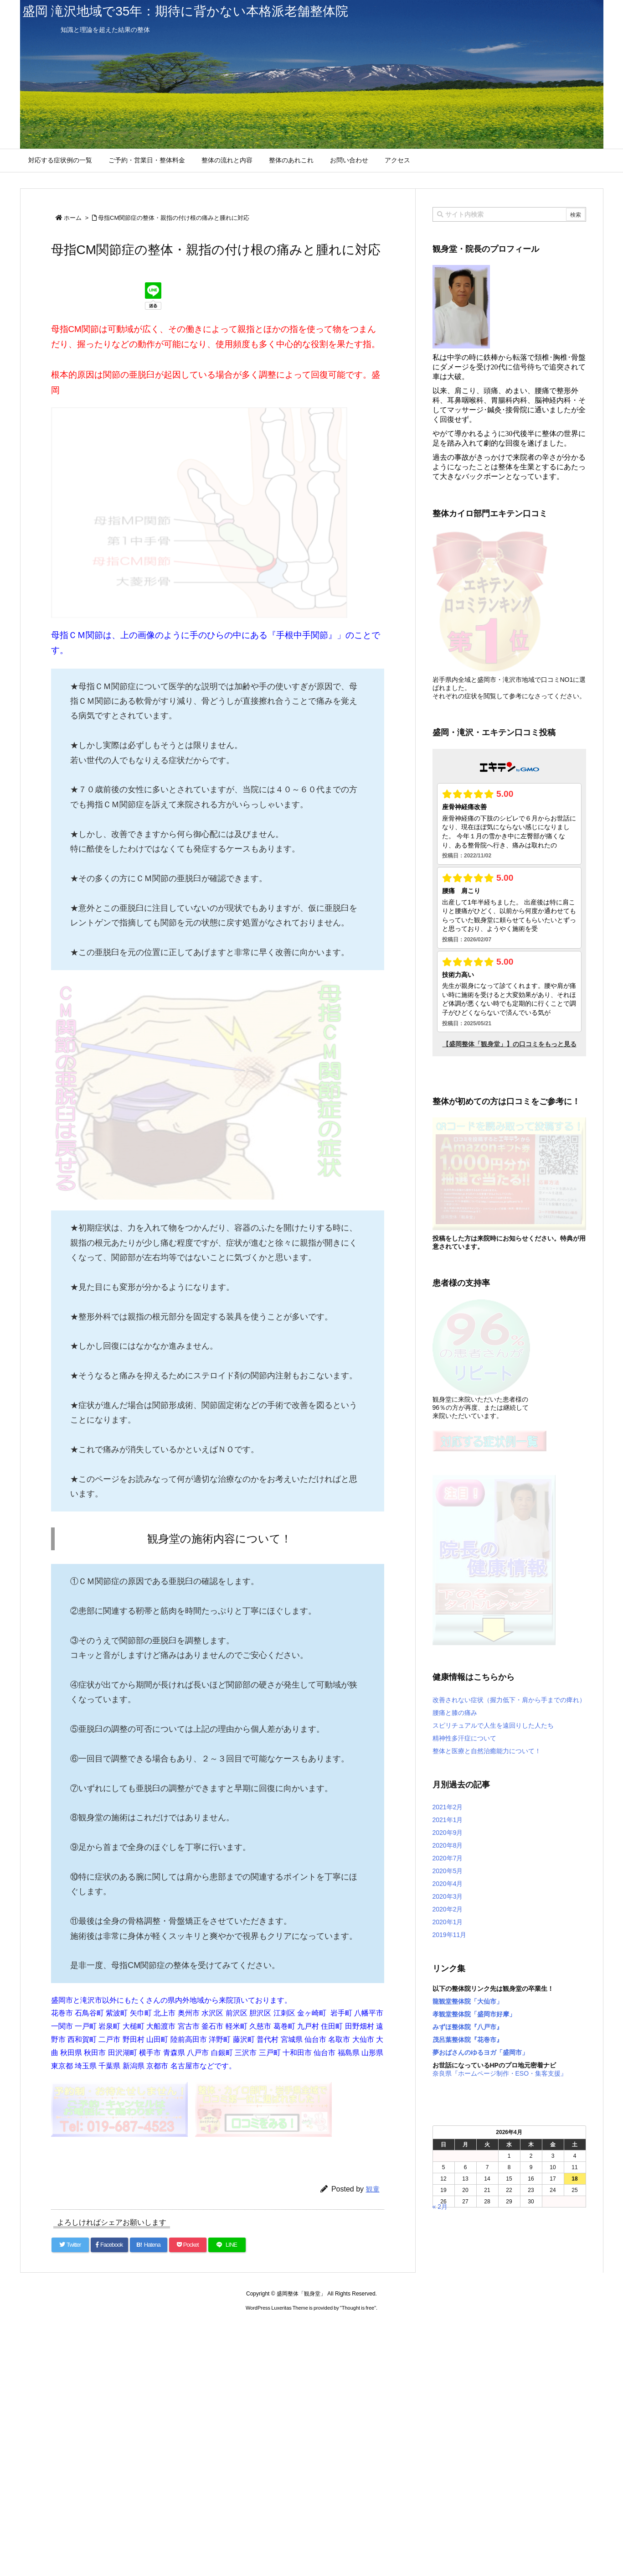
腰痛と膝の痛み (454, 1712)
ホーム (73, 217)
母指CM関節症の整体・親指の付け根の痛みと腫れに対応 (173, 217)
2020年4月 (447, 1883)
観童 (373, 2189)
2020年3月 (447, 1896)
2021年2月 (447, 1807)
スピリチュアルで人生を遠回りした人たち (493, 1725)
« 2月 (440, 2206)
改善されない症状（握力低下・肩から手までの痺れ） (509, 1699)
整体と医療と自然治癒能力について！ (486, 1751)
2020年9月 (447, 1832)
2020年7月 (447, 1858)
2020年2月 (447, 1909)
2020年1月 (447, 1922)
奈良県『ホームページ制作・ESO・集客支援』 (499, 2073)
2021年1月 (447, 1819)
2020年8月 (447, 1845)
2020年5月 (447, 1871)
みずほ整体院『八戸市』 (467, 2027)
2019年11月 (449, 1934)
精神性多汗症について (464, 1738)
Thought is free (358, 2308)
